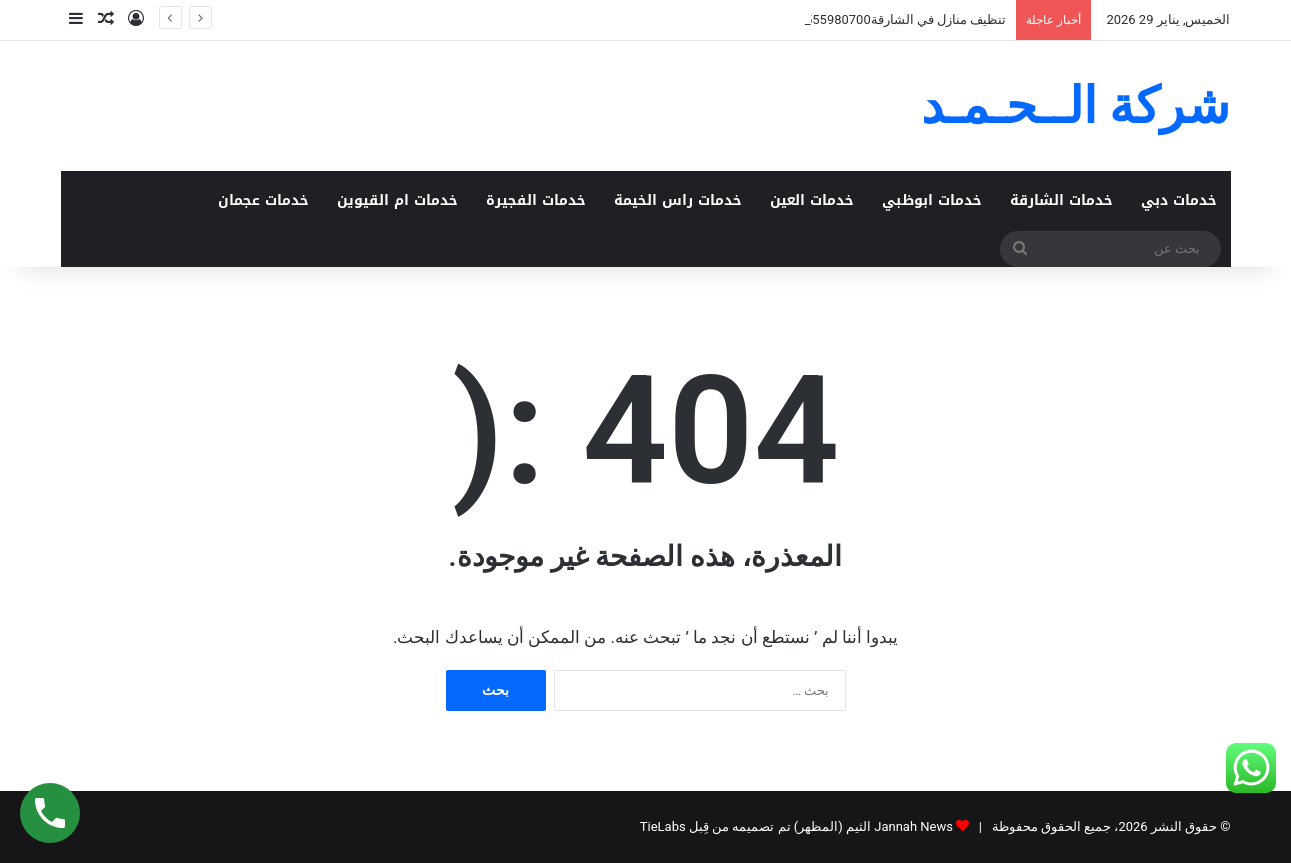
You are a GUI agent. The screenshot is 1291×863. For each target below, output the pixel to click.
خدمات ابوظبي (932, 200)
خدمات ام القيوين (397, 200)
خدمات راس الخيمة (678, 200)
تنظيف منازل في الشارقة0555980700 (902, 19)
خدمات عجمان (263, 200)
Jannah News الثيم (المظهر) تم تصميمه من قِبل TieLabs (796, 826)
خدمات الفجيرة (536, 200)
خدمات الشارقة (1061, 200)
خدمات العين (812, 200)
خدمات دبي (1179, 200)
